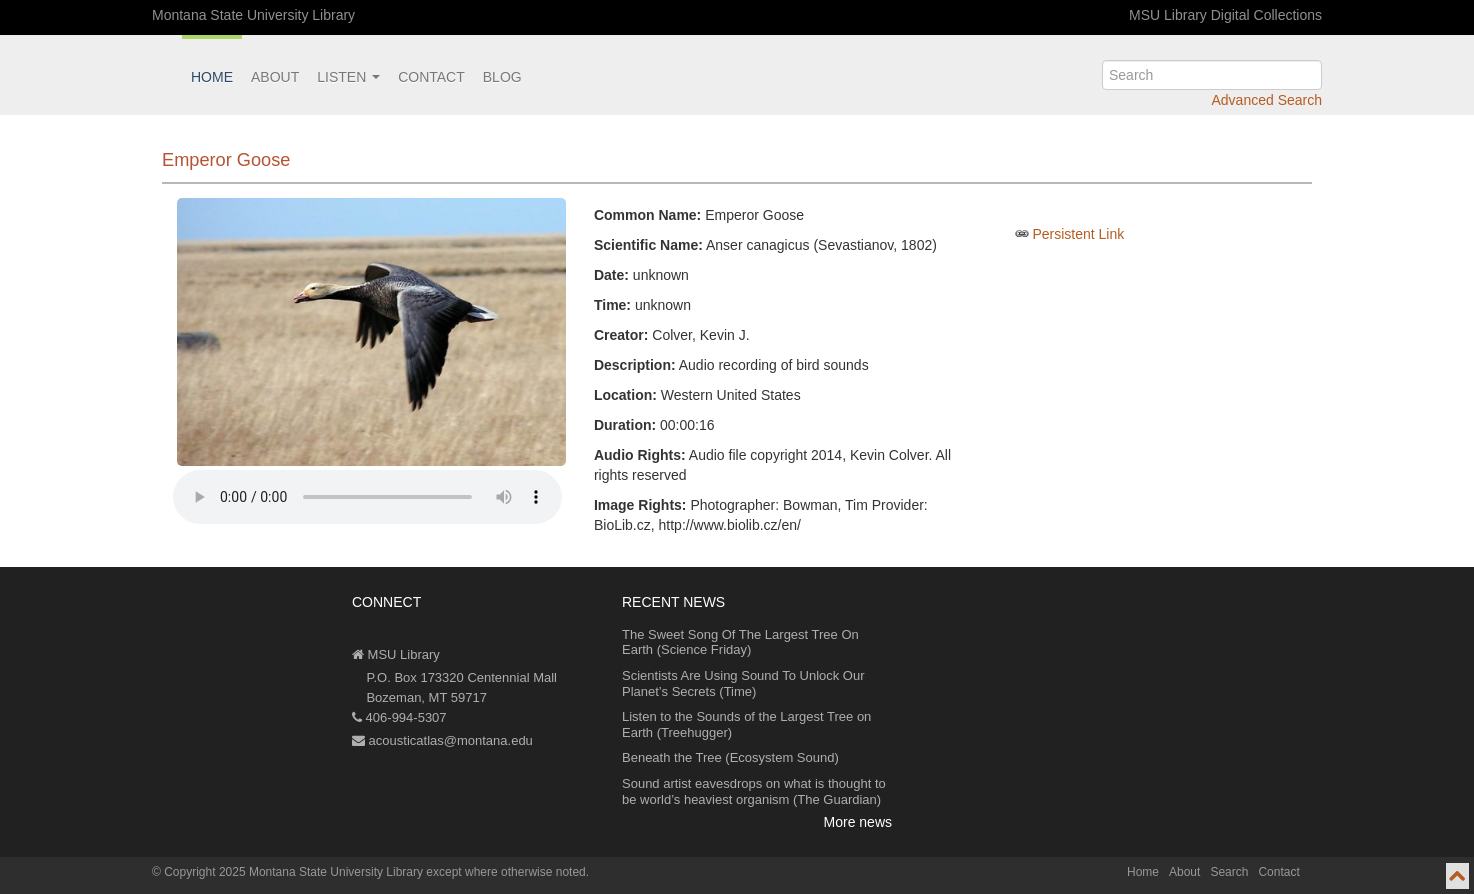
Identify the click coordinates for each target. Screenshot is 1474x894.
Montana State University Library (253, 15)
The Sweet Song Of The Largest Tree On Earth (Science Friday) (740, 642)
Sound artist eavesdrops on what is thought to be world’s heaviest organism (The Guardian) (754, 791)
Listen (348, 77)
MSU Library (396, 654)
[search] (1212, 75)
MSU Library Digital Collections (1225, 15)
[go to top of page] (1457, 876)
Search (1229, 872)
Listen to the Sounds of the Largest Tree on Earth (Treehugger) (746, 724)
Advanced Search (1266, 100)
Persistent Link (1078, 234)
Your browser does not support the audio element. (367, 497)
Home (212, 77)
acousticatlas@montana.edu (442, 740)
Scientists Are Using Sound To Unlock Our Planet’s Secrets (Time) (743, 683)
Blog (502, 77)
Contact (431, 77)
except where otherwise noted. (507, 872)
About (275, 77)
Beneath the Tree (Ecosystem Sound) (730, 757)
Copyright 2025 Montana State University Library (293, 872)
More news (858, 822)
